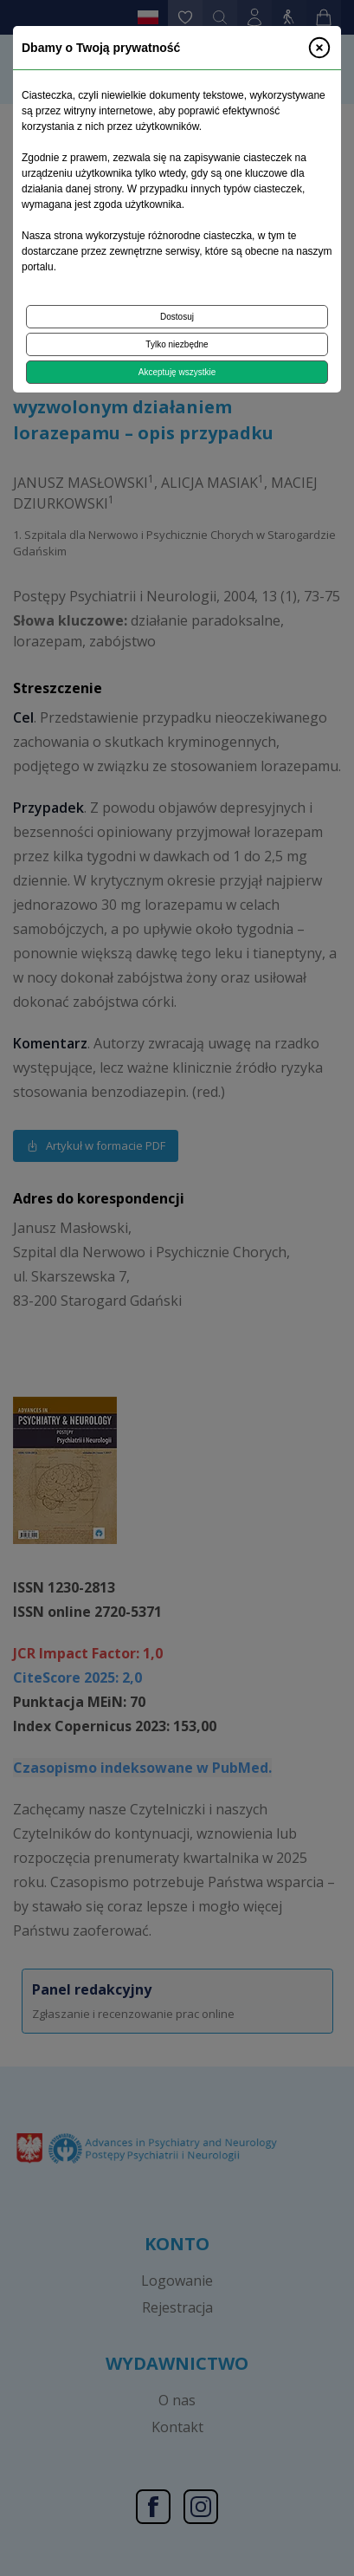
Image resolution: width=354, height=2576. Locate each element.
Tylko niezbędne (176, 344)
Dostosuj (177, 316)
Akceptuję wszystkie (177, 372)
